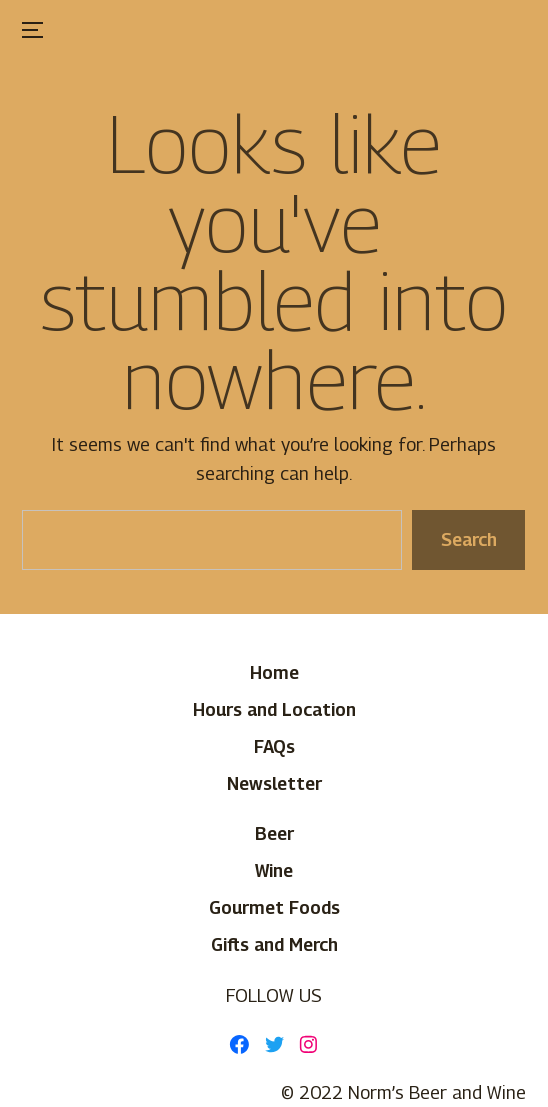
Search (469, 538)
